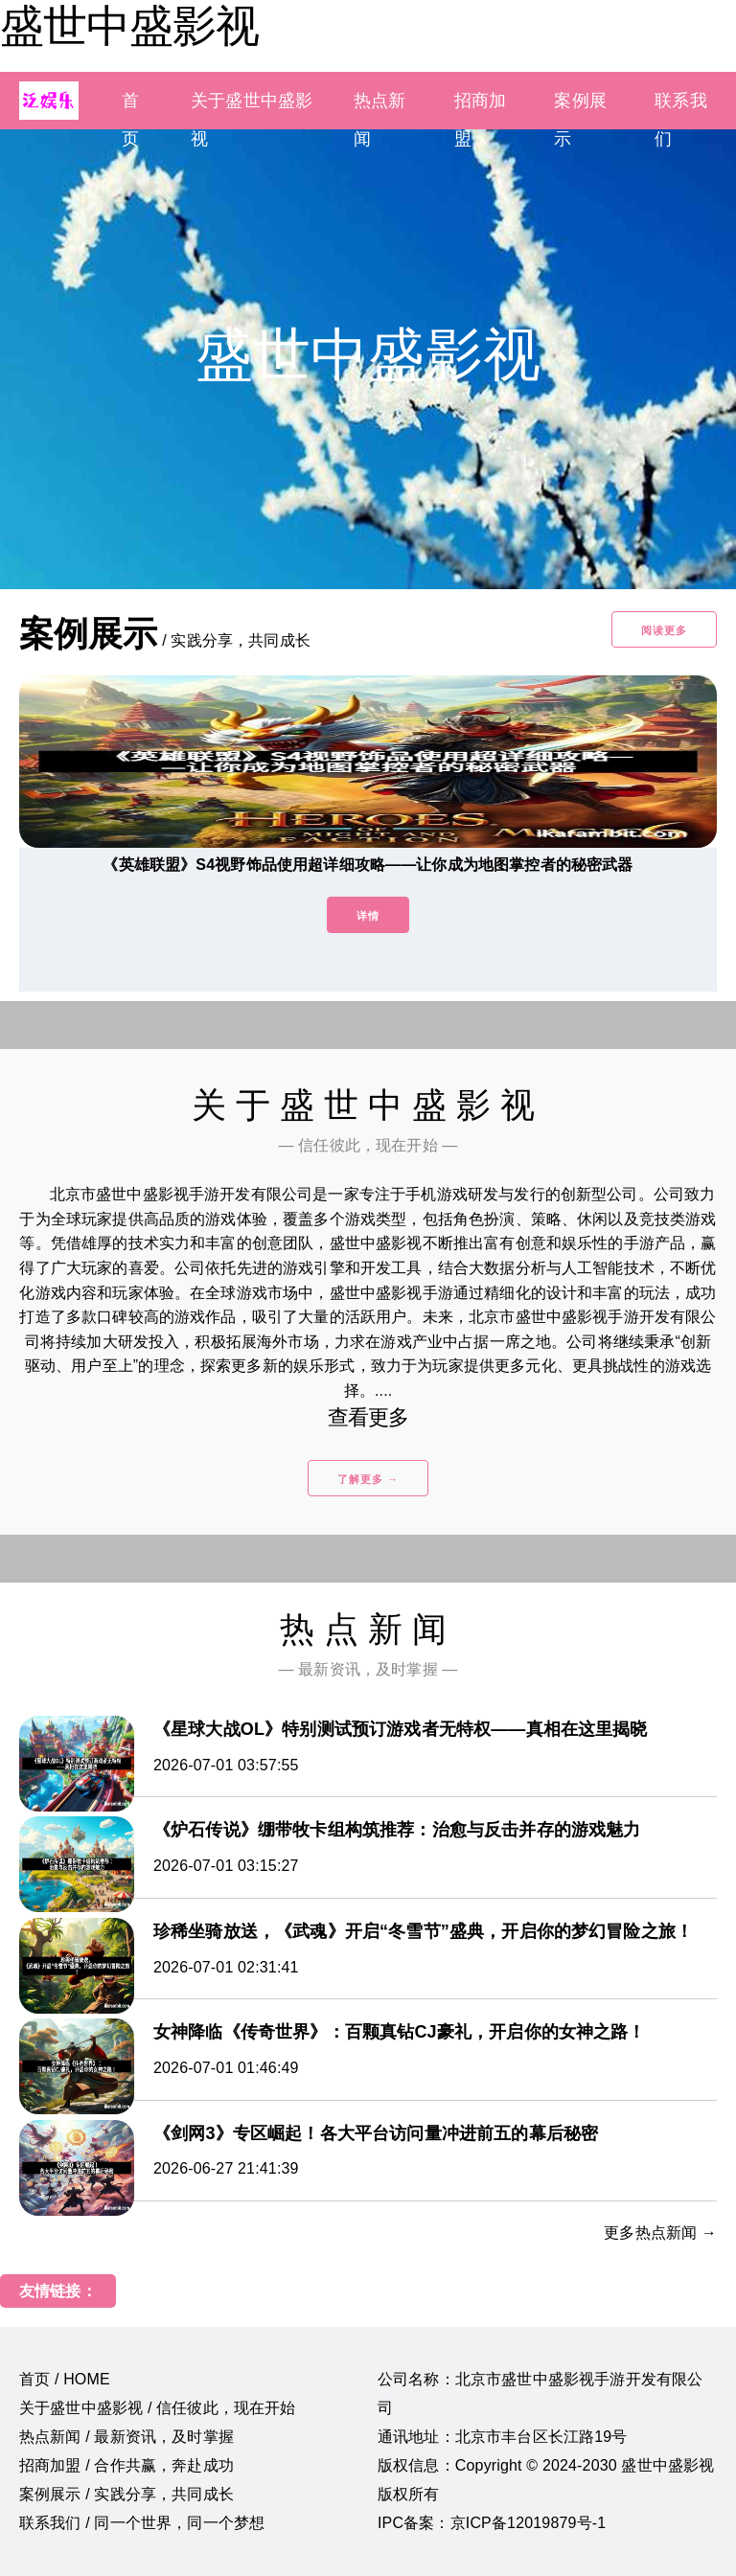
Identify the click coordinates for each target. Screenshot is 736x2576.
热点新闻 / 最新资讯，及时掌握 (126, 2436)
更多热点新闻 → (660, 2232)
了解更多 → (368, 1479)
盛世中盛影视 (129, 26)
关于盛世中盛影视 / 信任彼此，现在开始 (157, 2408)
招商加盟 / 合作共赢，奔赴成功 (126, 2465)
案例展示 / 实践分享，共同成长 (126, 2494)
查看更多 (368, 1417)
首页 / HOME (64, 2379)
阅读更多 (664, 630)
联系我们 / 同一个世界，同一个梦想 (141, 2523)
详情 (368, 916)
